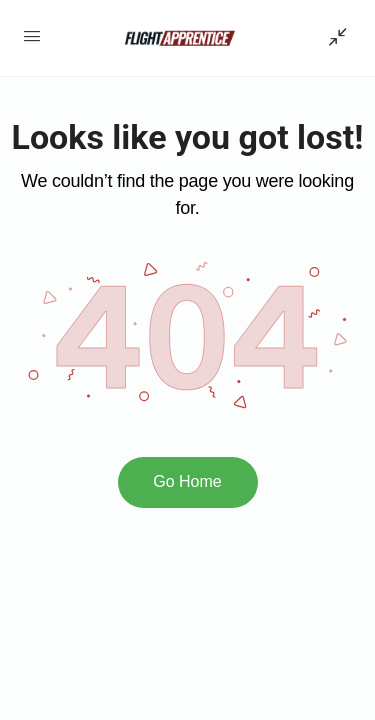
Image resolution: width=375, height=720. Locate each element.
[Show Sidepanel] (333, 38)
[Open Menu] (32, 36)
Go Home (187, 481)
